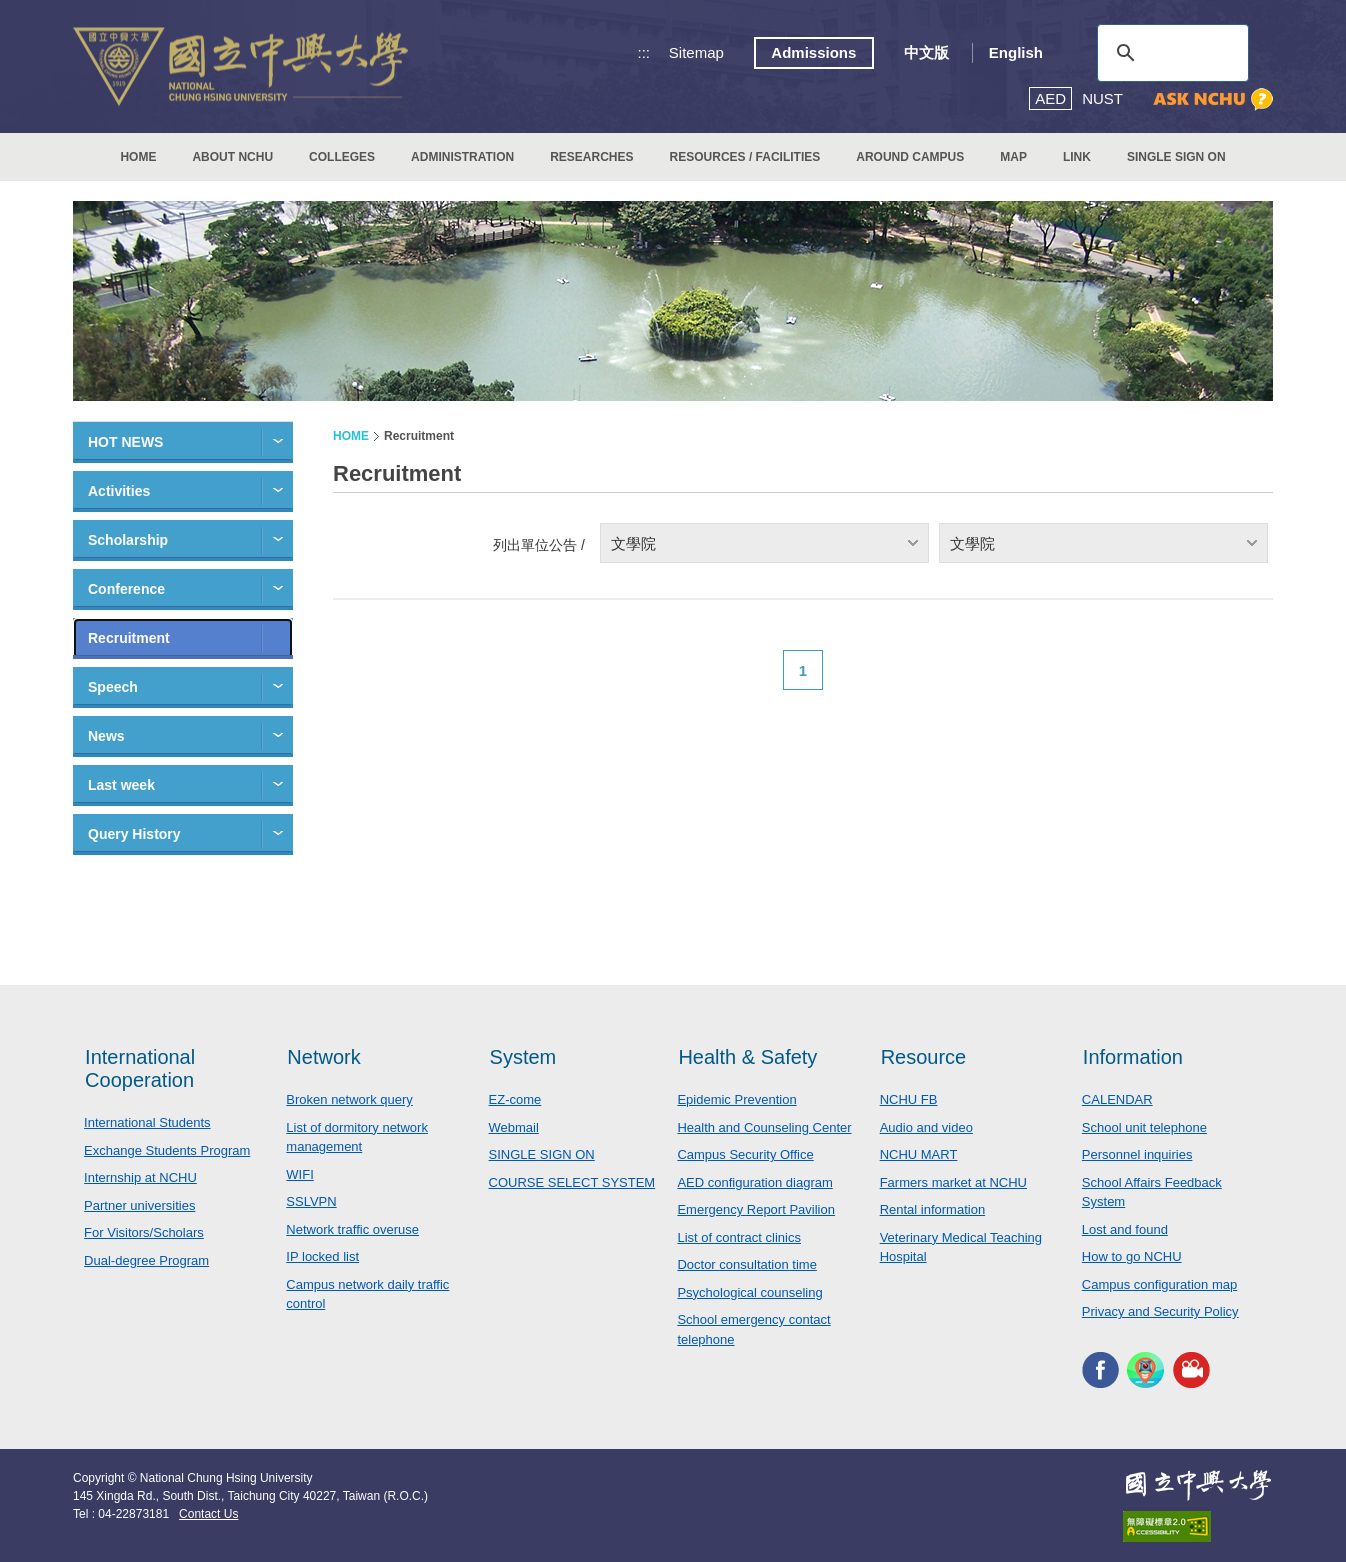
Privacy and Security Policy (1160, 1311)
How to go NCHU (1132, 1256)
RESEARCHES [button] (591, 157)
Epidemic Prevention (736, 1099)
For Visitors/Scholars (144, 1232)
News (106, 736)
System (523, 1057)
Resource (924, 1057)
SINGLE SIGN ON (1176, 157)
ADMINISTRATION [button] (462, 157)
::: (644, 52)
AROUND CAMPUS (910, 157)
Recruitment (129, 638)
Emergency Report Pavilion (756, 1209)
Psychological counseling (749, 1292)
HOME (138, 157)
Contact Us (208, 1514)
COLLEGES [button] (342, 157)
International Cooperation (140, 1068)
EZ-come (515, 1099)
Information (1133, 1057)
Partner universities (139, 1205)
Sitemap (696, 52)
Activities (119, 491)
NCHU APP (1145, 1370)
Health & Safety (747, 1057)
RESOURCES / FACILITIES (745, 157)
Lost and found (1125, 1229)
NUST (1102, 98)
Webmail (514, 1127)
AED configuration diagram (754, 1182)
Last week (121, 785)
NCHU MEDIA (1191, 1370)
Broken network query (349, 1099)
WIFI (299, 1174)
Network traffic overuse (352, 1229)
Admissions (813, 52)
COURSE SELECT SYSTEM (572, 1182)
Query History (134, 834)
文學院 (633, 543)
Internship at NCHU (140, 1177)
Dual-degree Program (146, 1260)
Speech (113, 687)
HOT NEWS (125, 442)
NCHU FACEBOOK (1100, 1370)
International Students (147, 1122)
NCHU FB (909, 1099)
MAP (1013, 157)
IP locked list (322, 1256)
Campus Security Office (745, 1154)
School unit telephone (1144, 1127)
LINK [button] (1077, 157)
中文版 (926, 52)
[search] (1170, 53)
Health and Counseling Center (764, 1127)
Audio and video (926, 1127)
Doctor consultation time (746, 1264)
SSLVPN (311, 1201)
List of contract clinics (739, 1237)
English (1016, 52)
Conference (126, 589)
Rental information (933, 1209)
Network (323, 1057)
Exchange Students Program (167, 1150)
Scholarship (128, 540)
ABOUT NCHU (232, 157)
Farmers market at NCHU (953, 1182)
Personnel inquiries (1137, 1154)
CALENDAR (1117, 1099)
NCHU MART (919, 1154)
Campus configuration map (1159, 1284)
